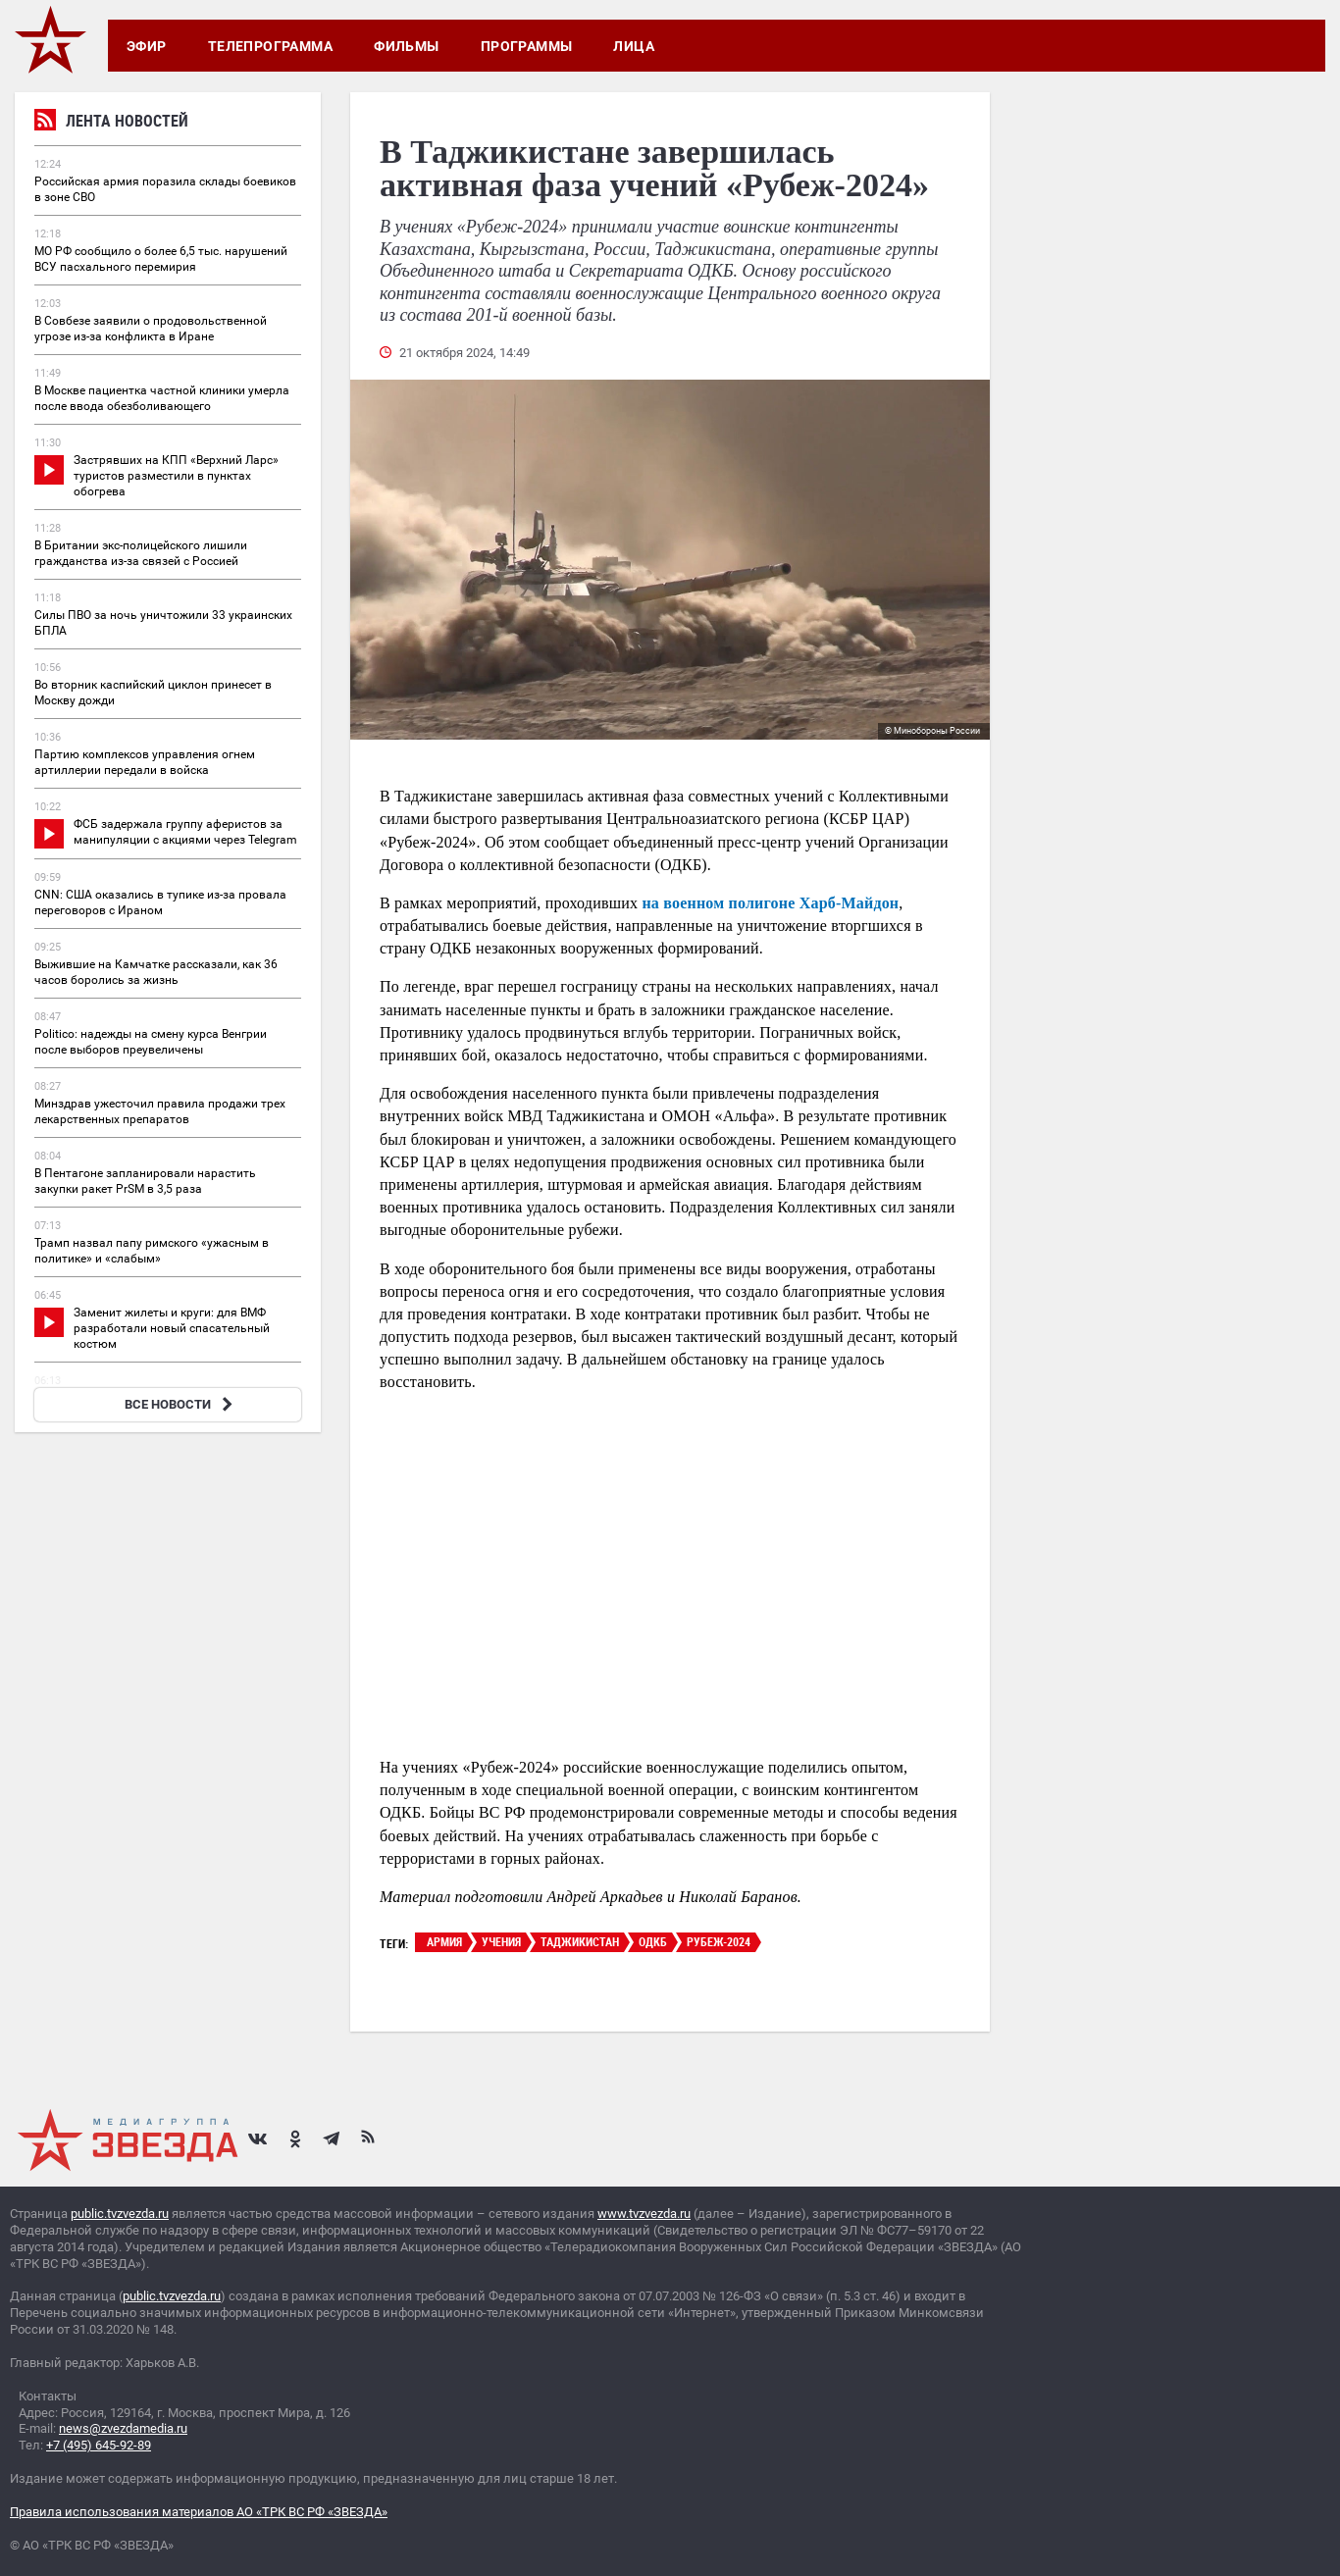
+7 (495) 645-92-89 (98, 2445)
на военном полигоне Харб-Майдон (770, 903)
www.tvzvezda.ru (644, 2213)
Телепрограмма (270, 46)
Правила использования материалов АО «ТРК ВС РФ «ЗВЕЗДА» (198, 2511)
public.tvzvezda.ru (120, 2213)
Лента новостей (111, 123)
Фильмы (406, 46)
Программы (527, 46)
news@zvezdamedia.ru (123, 2428)
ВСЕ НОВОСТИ (181, 1404)
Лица (633, 46)
